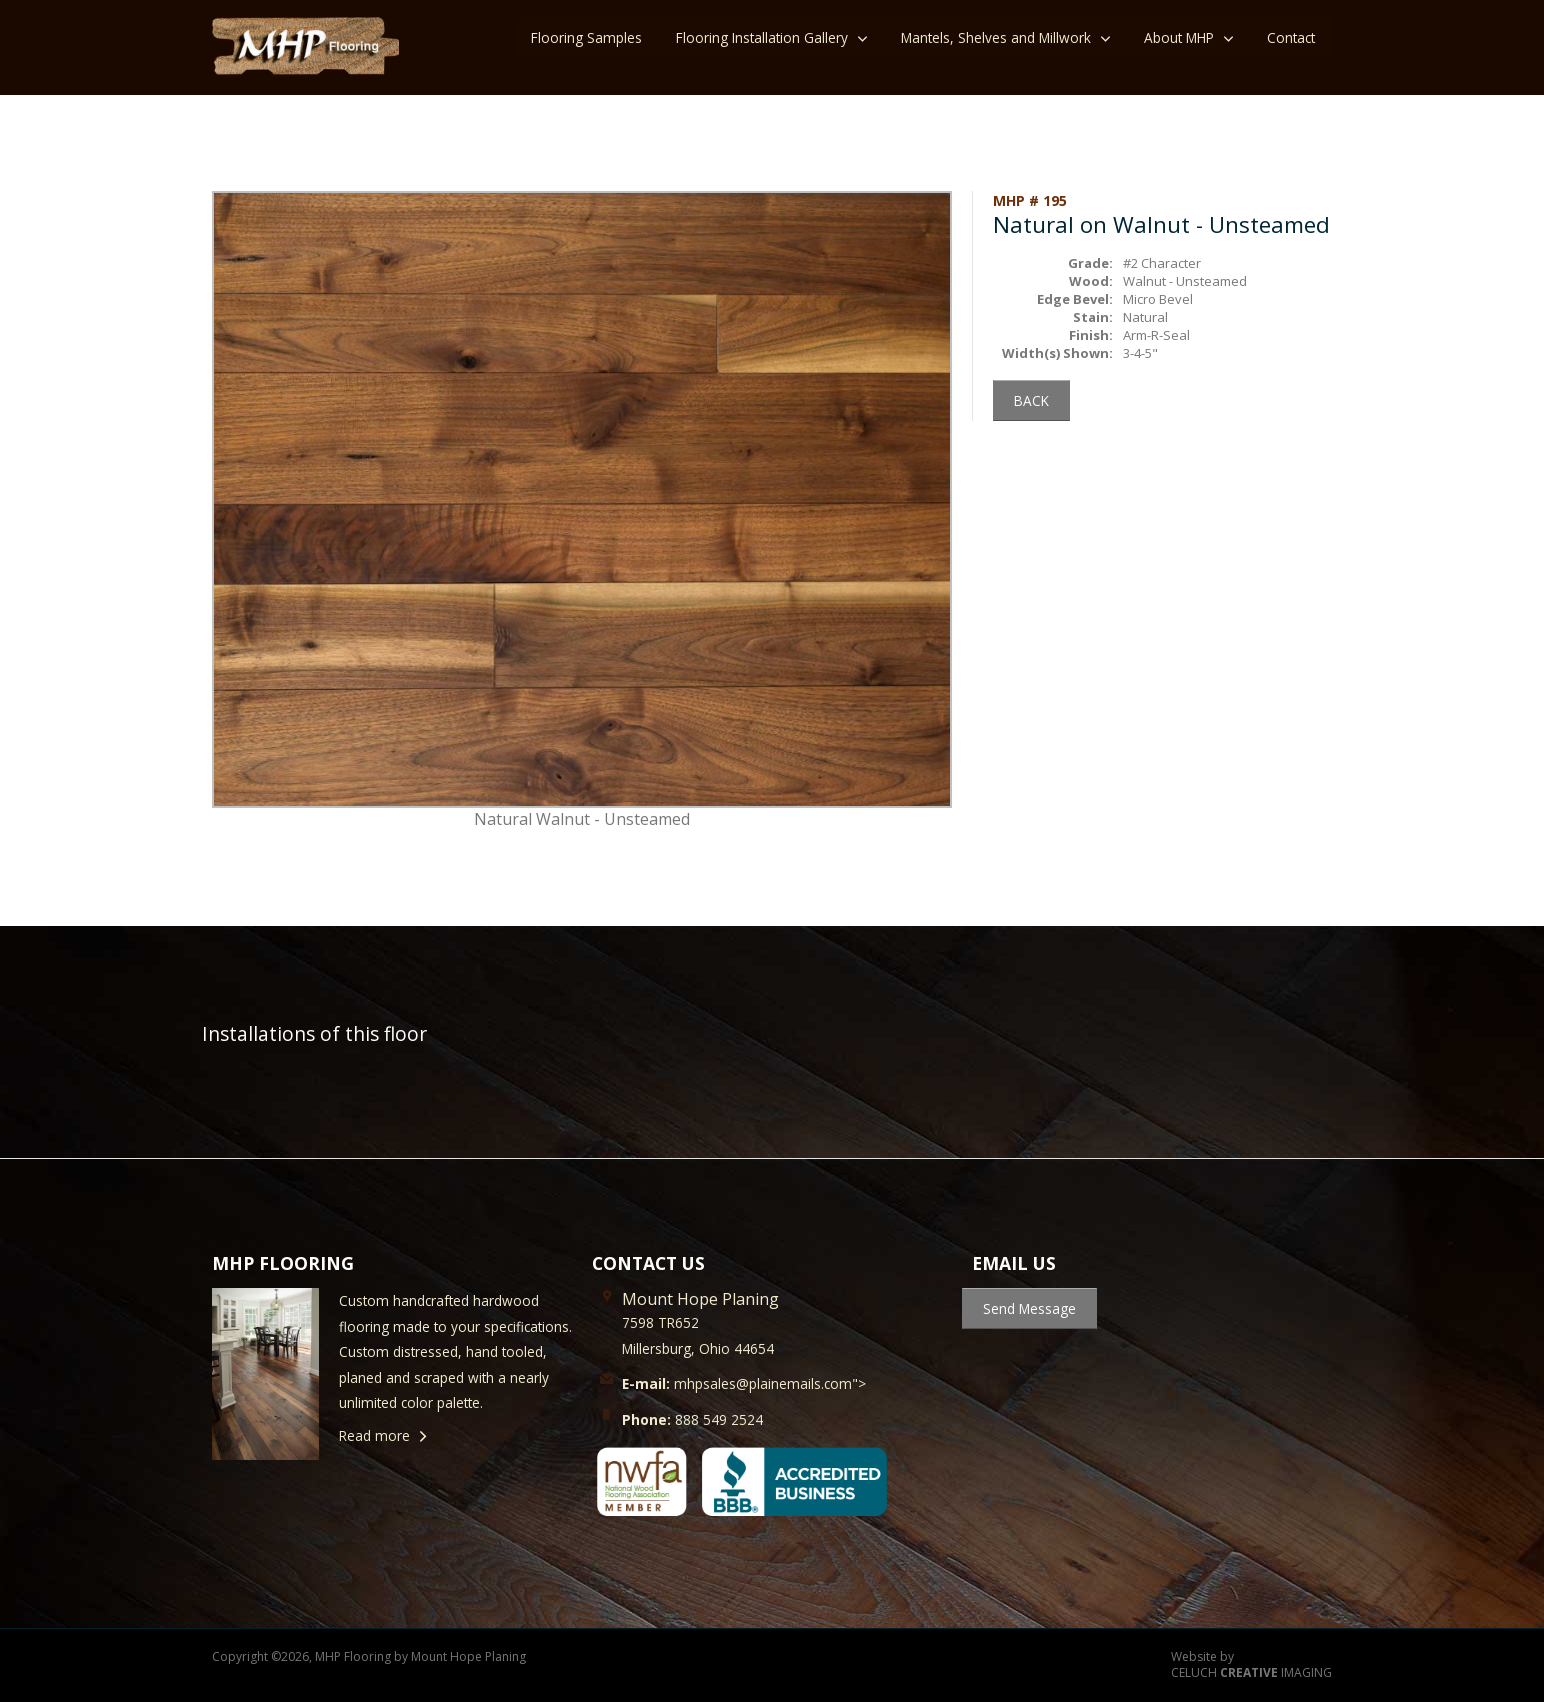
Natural (1145, 317)
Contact (1291, 37)
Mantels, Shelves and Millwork (996, 37)
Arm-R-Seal (1156, 335)
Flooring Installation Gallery (762, 37)
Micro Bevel (1158, 299)
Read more (374, 1435)
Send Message (1029, 1308)
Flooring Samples (586, 37)
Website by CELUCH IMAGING (1251, 1665)
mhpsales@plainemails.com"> (744, 1383)
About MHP (1179, 37)
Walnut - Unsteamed (1185, 281)
